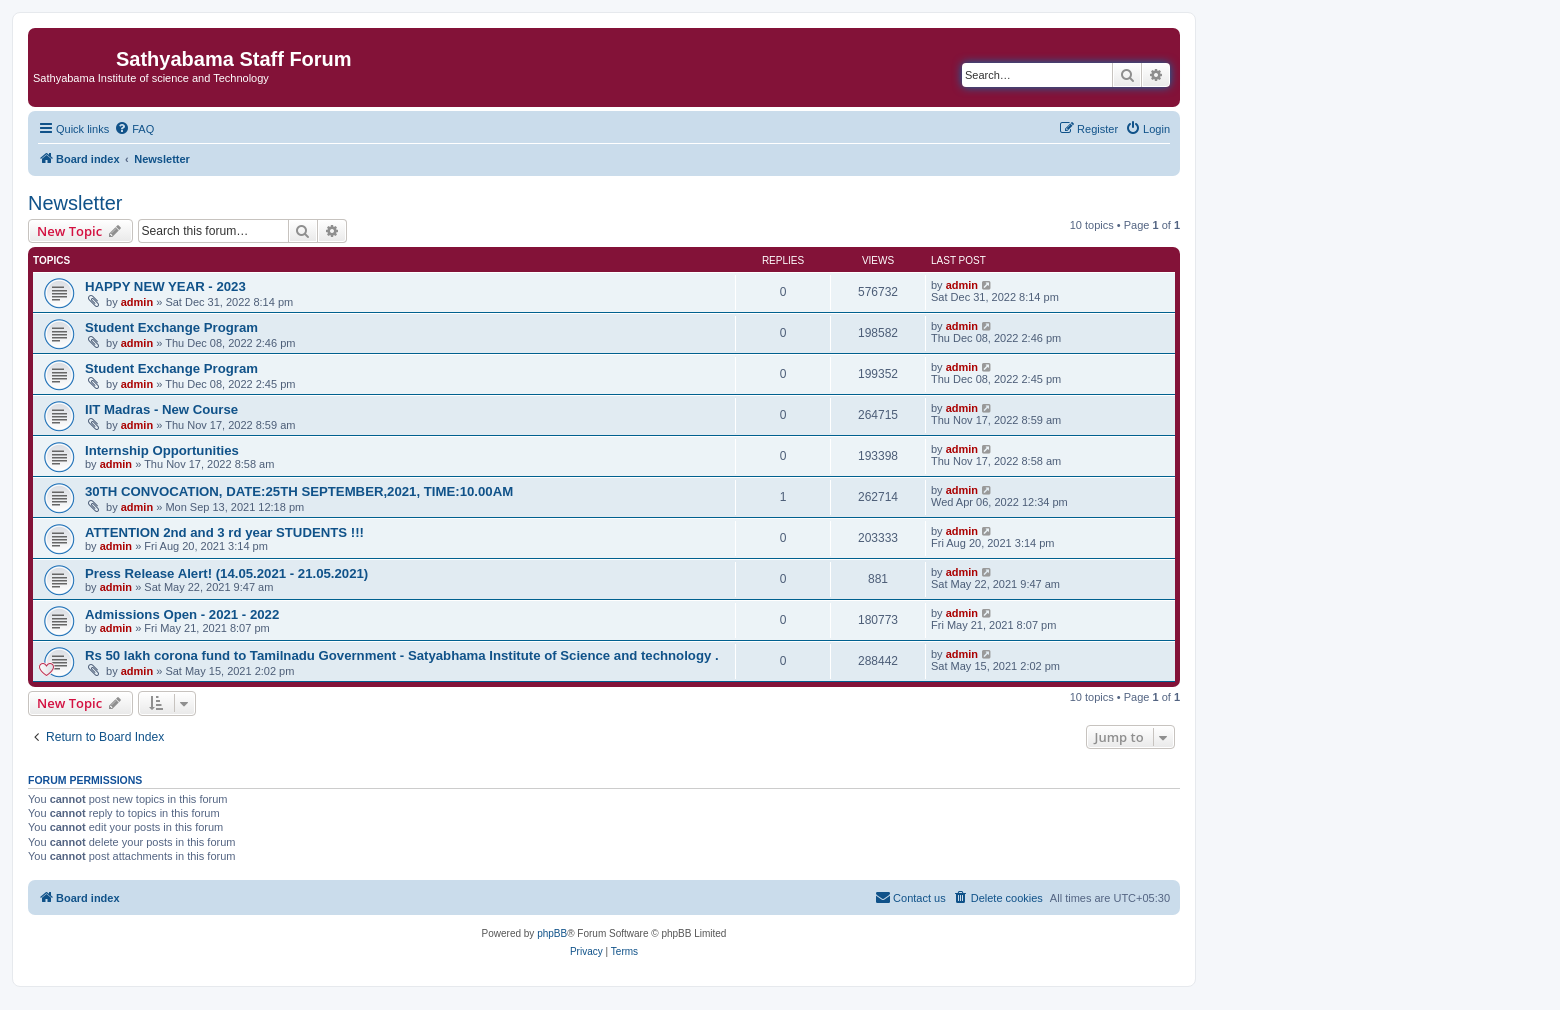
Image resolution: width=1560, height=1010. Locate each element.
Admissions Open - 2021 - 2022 (182, 614)
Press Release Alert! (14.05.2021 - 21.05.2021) (226, 573)
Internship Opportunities (162, 450)
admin (137, 302)
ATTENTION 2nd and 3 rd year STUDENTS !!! (224, 532)
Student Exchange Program (171, 327)
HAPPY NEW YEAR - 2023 (165, 286)
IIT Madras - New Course (161, 409)
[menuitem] (134, 129)
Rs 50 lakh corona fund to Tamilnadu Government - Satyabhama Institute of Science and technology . (402, 655)
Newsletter (75, 203)
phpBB (552, 933)
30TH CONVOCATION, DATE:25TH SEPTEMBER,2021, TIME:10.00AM (299, 491)
